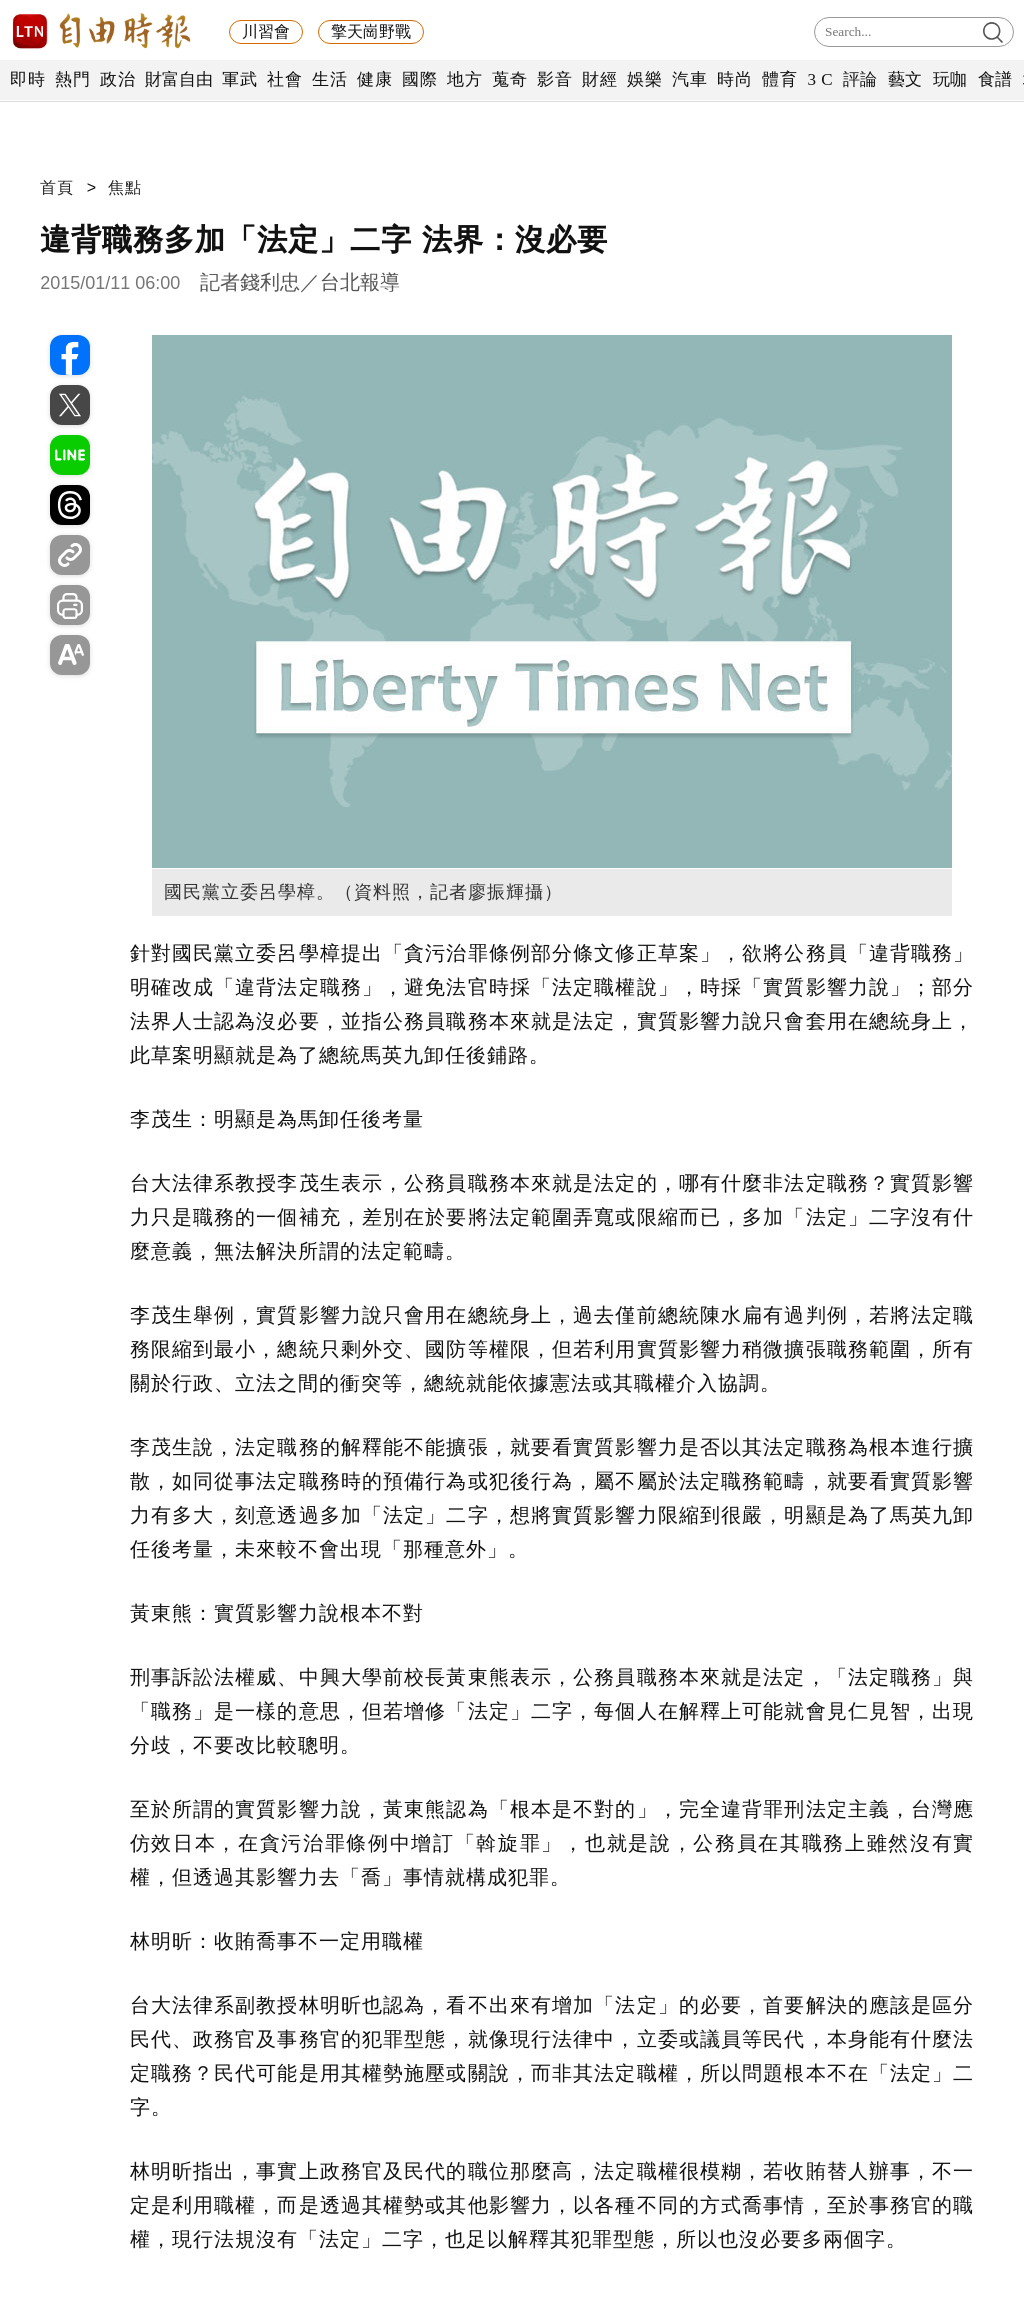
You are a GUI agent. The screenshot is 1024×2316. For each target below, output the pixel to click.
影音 (554, 79)
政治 (117, 79)
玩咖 (950, 79)
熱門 (72, 79)
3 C (820, 79)
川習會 (266, 31)
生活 (329, 79)
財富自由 (178, 79)
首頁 (57, 187)
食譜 (995, 79)
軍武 (239, 79)
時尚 (734, 79)
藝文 (905, 79)
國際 (419, 79)
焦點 (125, 187)
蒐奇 (509, 79)
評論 (860, 79)
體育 (779, 79)
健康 (374, 79)
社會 (284, 79)
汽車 (689, 79)
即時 (27, 79)
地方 (464, 79)
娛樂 (644, 79)
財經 (599, 79)
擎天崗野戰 (371, 31)
